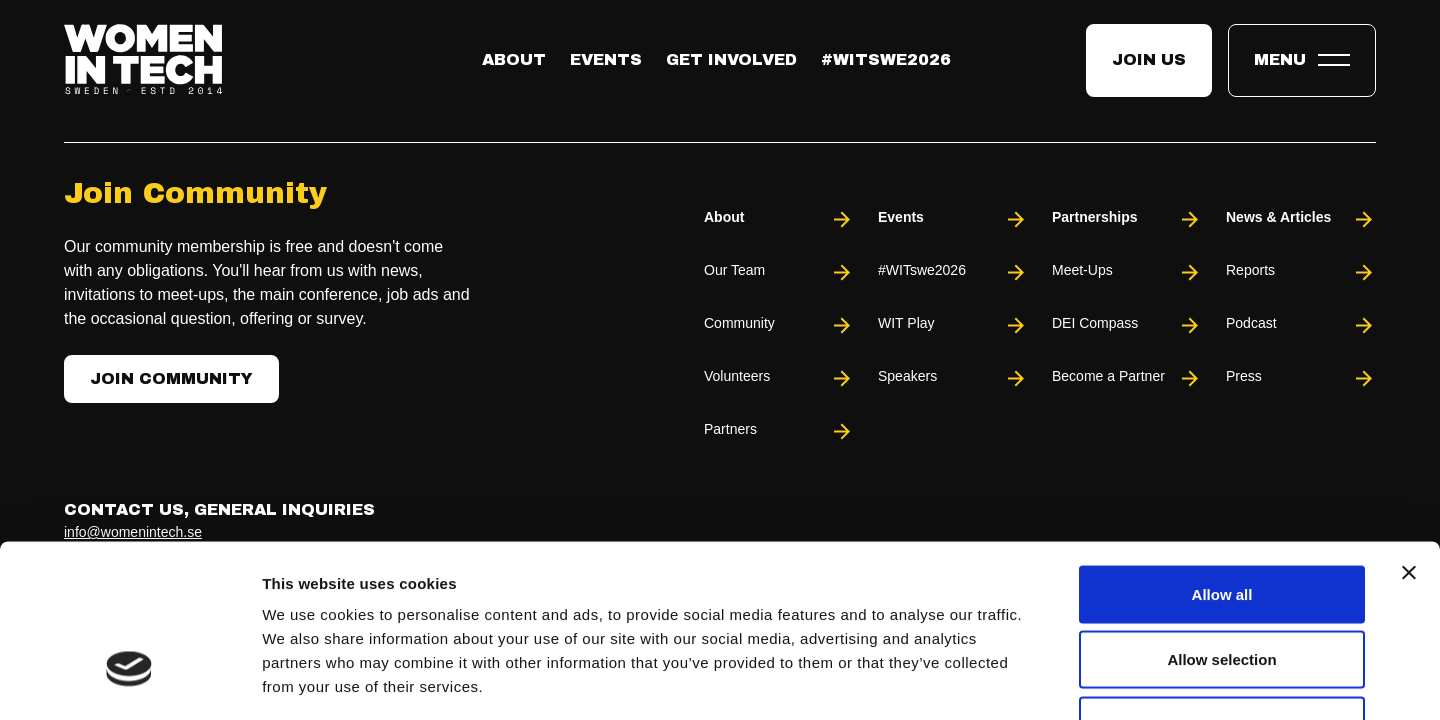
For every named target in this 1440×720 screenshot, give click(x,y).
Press (1301, 378)
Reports (1301, 272)
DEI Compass (1127, 325)
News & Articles (1301, 219)
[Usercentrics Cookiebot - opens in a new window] (129, 681)
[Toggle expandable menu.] (1302, 60)
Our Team (779, 272)
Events (606, 59)
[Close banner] (1409, 436)
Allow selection (1221, 523)
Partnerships (1127, 219)
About (514, 59)
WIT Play (953, 325)
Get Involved (731, 59)
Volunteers (779, 378)
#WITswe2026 (886, 59)
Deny (1222, 588)
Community (779, 325)
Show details (1049, 680)
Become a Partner (1127, 378)
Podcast (1301, 325)
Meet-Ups (1127, 272)
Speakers (953, 378)
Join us (1149, 59)
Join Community (171, 378)
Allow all (1222, 457)
